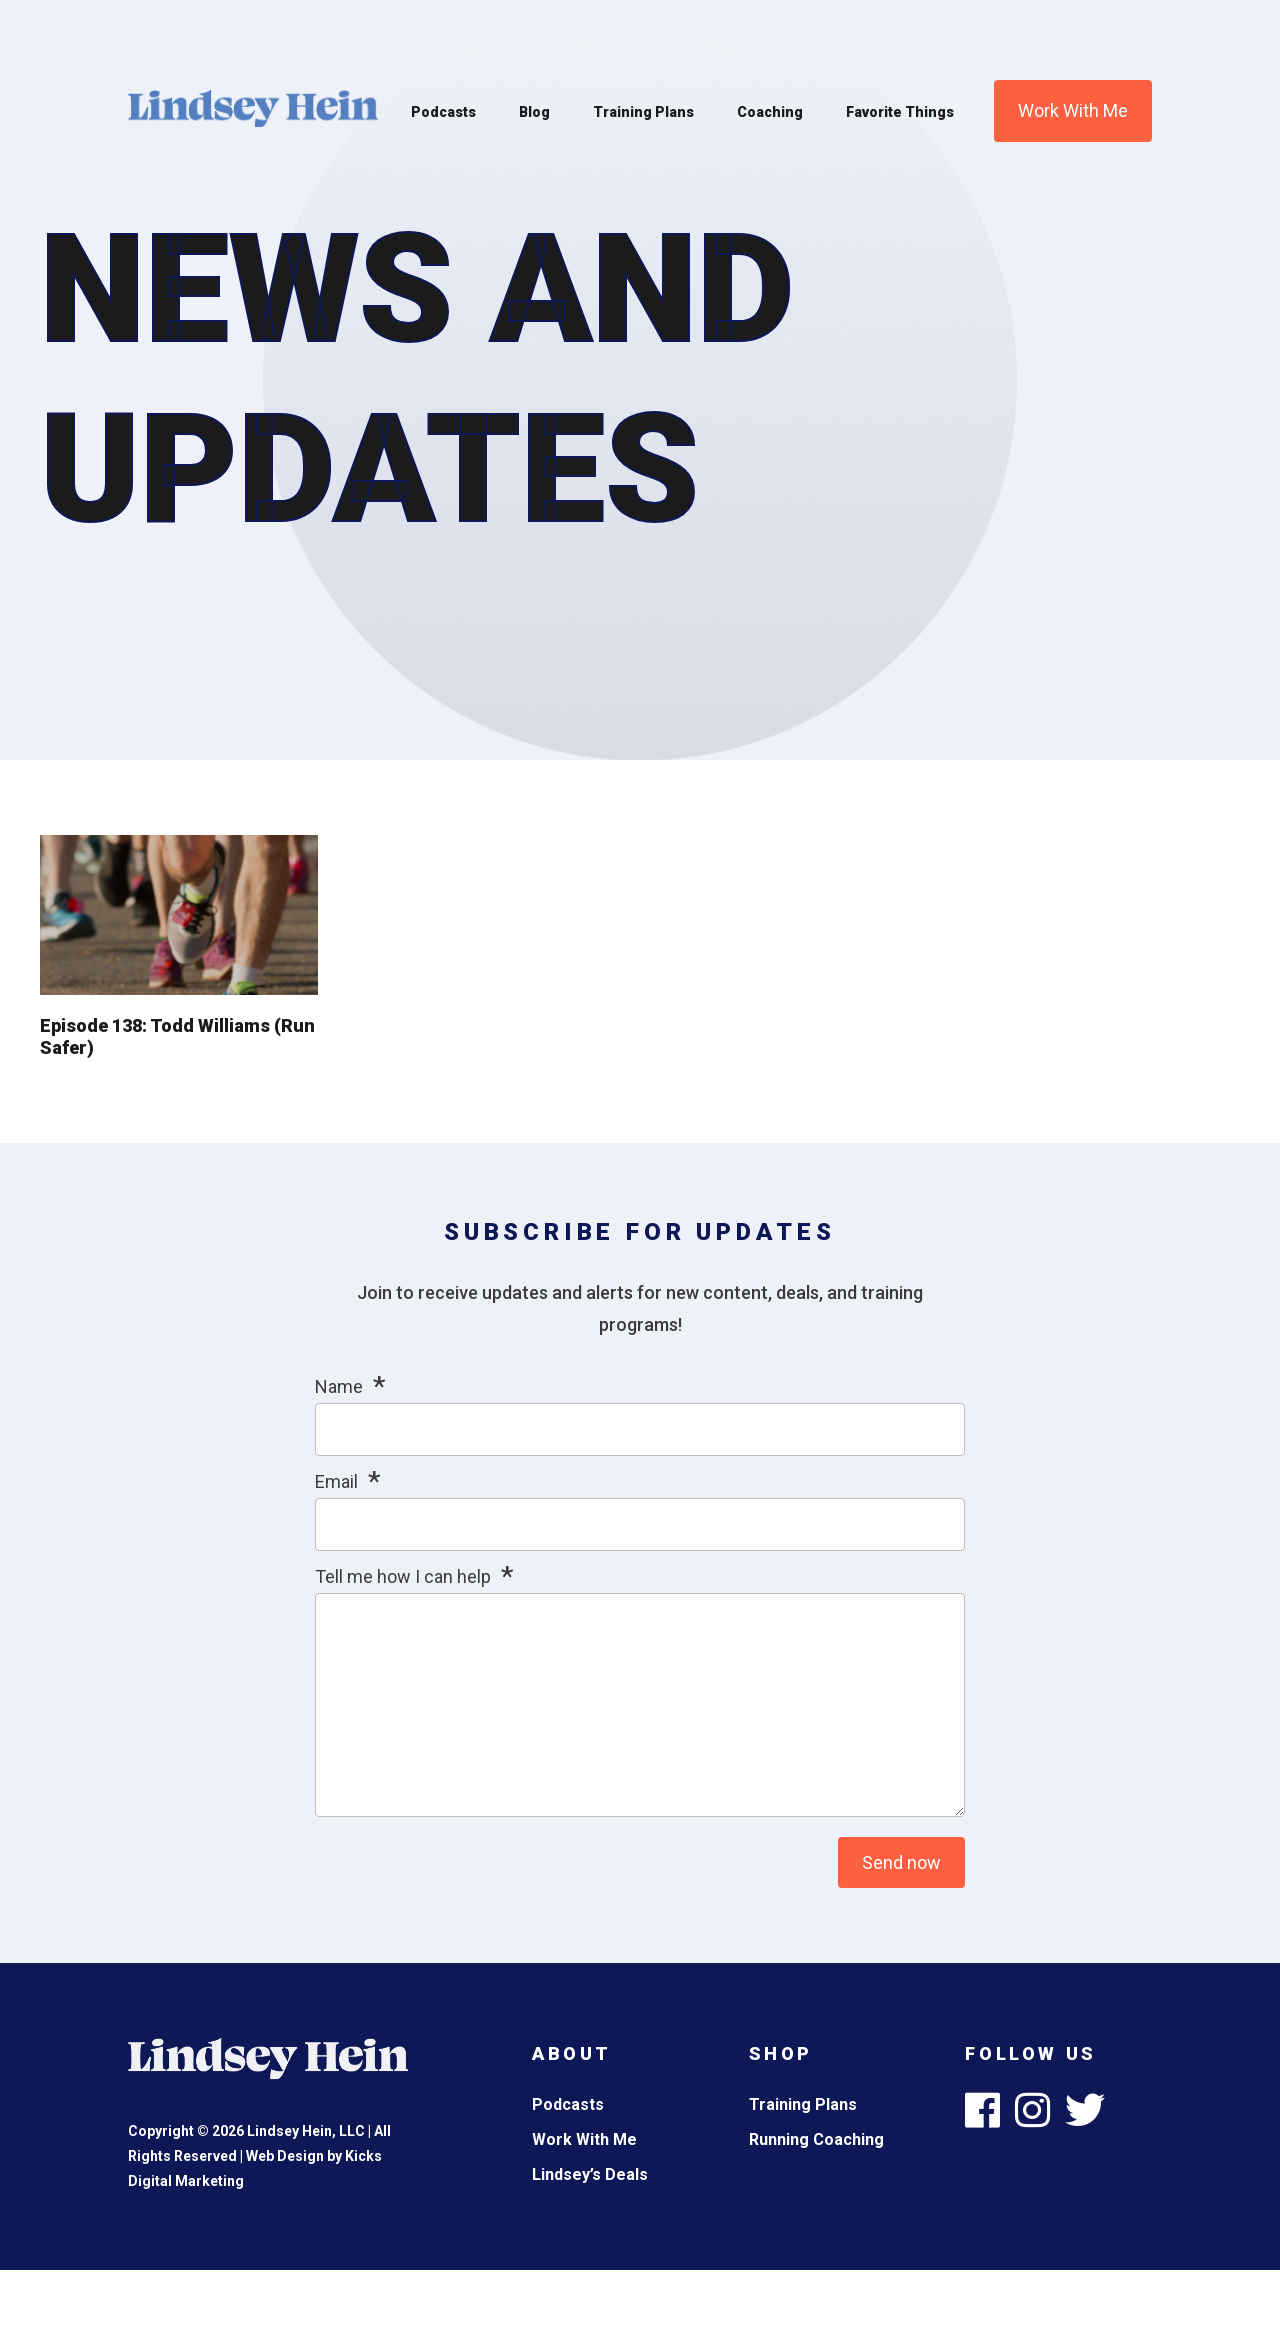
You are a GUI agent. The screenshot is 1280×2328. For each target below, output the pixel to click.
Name (339, 1386)
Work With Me (1073, 110)
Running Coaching (816, 2139)
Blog (534, 112)
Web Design (285, 2156)
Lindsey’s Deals (590, 2174)
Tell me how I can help (403, 1576)
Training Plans (643, 112)
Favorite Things (900, 112)
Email (336, 1481)
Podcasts (443, 112)
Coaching (770, 112)
